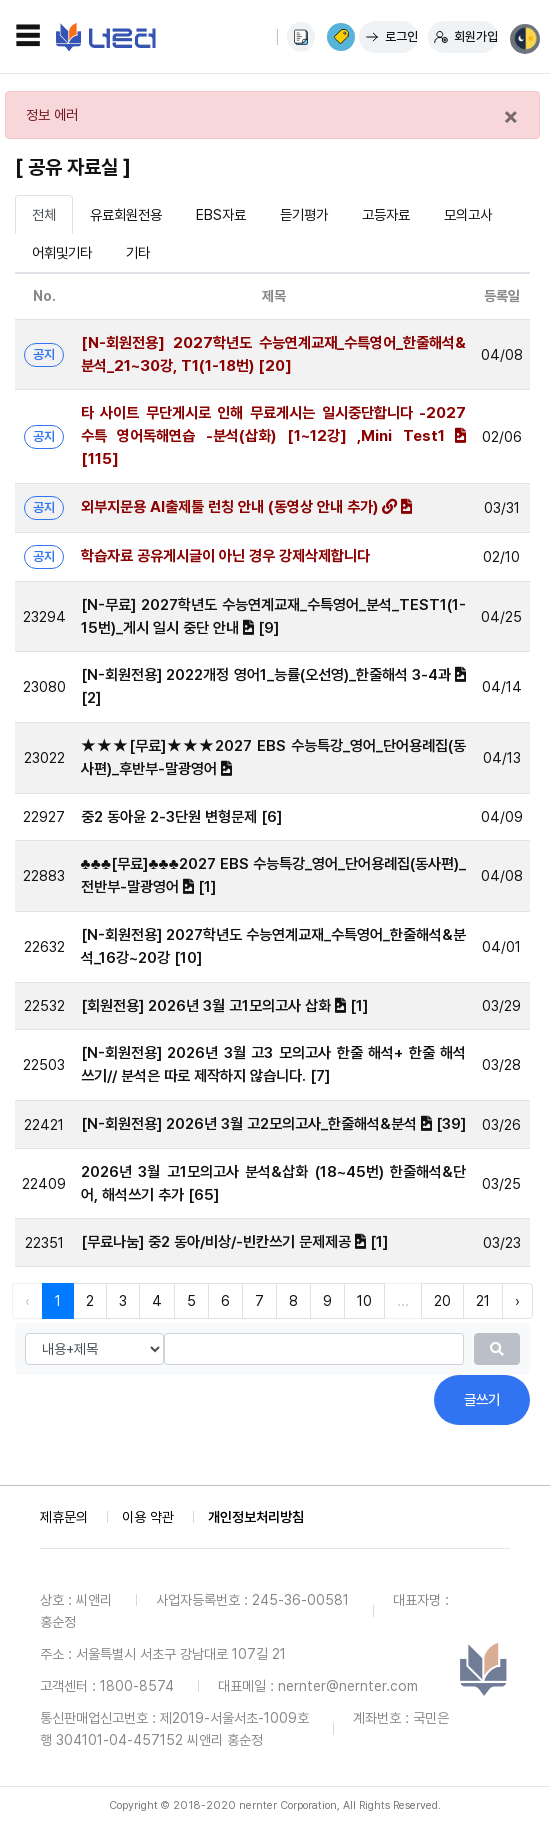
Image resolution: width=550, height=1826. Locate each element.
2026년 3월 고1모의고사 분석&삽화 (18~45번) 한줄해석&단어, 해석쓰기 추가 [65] (274, 1183)
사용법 (301, 37)
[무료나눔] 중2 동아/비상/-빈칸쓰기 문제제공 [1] (234, 1242)
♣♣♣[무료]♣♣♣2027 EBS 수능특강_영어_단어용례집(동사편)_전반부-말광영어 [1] (274, 875)
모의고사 (468, 214)
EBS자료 (221, 214)
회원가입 (476, 36)
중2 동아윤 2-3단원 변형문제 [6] (181, 817)
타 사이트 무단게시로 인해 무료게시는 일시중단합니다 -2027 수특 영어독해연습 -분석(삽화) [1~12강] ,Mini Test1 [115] (274, 436)
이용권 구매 (341, 37)
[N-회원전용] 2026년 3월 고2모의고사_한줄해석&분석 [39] (273, 1124)
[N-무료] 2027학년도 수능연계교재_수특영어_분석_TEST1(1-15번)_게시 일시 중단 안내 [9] (274, 616)
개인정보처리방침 (256, 1517)
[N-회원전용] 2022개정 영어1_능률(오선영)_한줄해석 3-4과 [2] (274, 686)
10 (364, 1300)
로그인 (401, 36)
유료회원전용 (126, 214)
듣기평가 (304, 214)
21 (483, 1300)
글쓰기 (482, 1399)
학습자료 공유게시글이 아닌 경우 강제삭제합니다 (225, 556)
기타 (138, 252)
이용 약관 (148, 1517)
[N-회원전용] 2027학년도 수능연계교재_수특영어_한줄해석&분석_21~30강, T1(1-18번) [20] (274, 354)
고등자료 (386, 214)
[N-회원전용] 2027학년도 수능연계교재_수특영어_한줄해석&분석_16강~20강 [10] (274, 946)
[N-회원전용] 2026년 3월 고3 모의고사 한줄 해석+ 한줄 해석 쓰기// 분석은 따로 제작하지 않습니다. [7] (274, 1064)
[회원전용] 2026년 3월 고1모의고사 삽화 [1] (224, 1006)
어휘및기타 (62, 252)
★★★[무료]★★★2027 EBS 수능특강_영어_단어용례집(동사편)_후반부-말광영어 (274, 757)
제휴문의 (64, 1517)
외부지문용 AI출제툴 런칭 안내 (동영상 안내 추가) (246, 507)
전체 (44, 214)
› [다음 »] (517, 1300)
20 (442, 1300)
